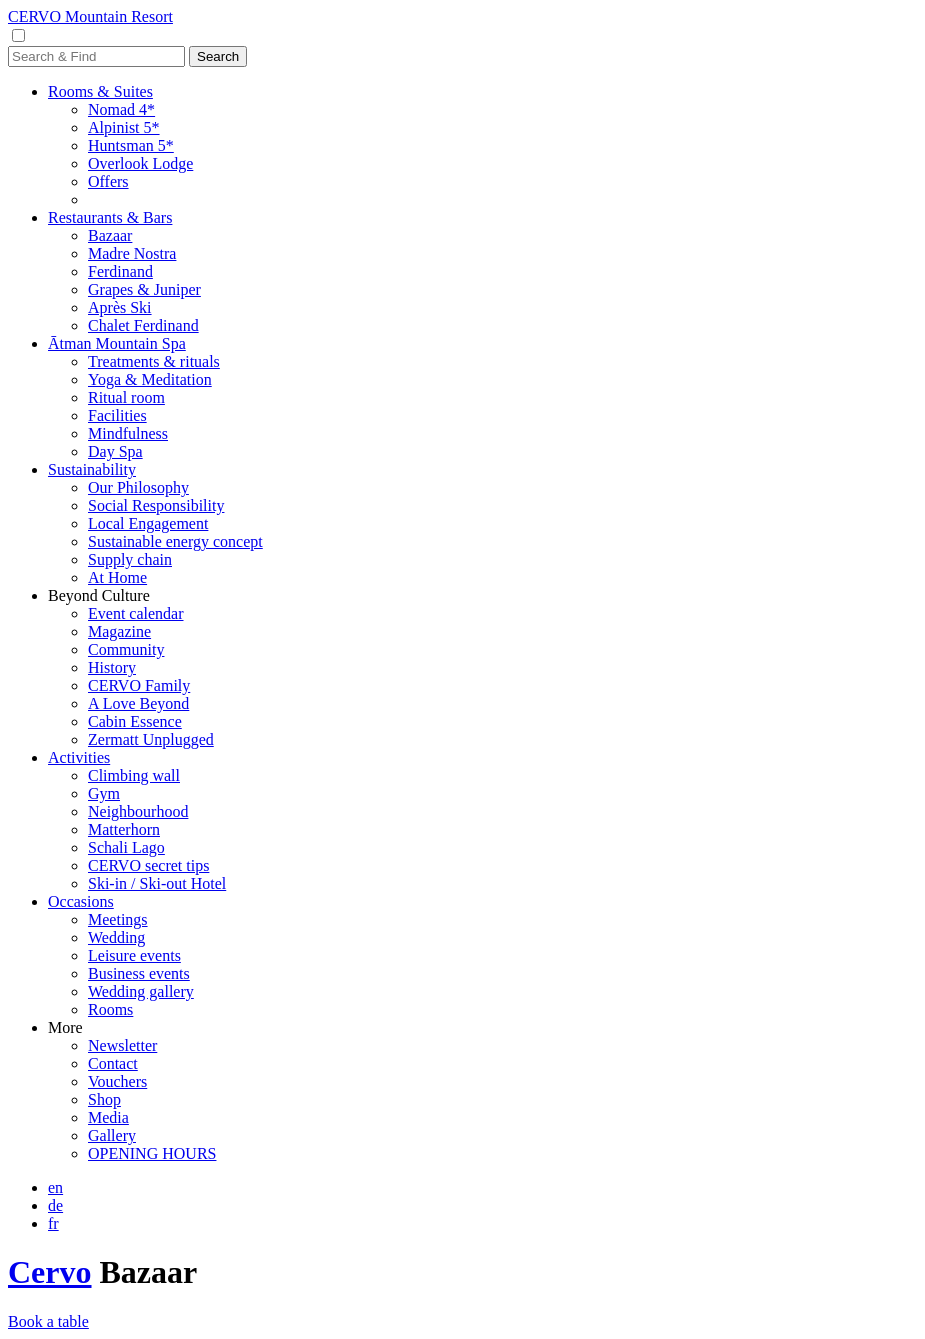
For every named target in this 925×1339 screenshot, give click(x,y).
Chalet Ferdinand (143, 325)
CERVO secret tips (148, 865)
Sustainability (92, 469)
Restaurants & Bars (110, 217)
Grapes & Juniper (144, 289)
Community (126, 649)
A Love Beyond (138, 703)
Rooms (110, 1009)
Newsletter (122, 1045)
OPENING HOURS (152, 1153)
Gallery (112, 1135)
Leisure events (134, 955)
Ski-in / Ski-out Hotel (157, 883)
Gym (104, 793)
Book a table (48, 1321)
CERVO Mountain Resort (90, 16)
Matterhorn (124, 829)
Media (108, 1117)
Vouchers (117, 1081)
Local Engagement (148, 523)
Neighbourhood (138, 811)
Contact (113, 1063)
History (112, 667)
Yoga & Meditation (150, 379)
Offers (108, 181)
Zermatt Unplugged (151, 739)
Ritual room (126, 397)
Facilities (117, 415)
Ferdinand (120, 271)
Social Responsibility (156, 505)
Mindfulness (128, 433)
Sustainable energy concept (175, 541)
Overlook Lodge (140, 163)
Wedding (116, 937)
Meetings (118, 919)
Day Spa (115, 451)
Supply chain (130, 559)
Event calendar (136, 613)
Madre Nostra (132, 253)
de (55, 1205)
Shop (104, 1099)
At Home (117, 577)
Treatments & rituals (154, 361)
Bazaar (110, 235)
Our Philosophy (138, 487)
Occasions (81, 901)
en (55, 1187)
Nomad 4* (121, 109)
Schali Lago (126, 847)
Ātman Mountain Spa (117, 343)
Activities (79, 757)
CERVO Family (139, 685)
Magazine (119, 631)
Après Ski (120, 307)
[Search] (96, 56)
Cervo (50, 1272)
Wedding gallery (141, 991)
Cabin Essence (135, 721)
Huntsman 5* (131, 145)
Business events (139, 973)
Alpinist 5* (124, 127)
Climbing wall (134, 775)
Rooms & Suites (100, 91)
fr (53, 1223)
